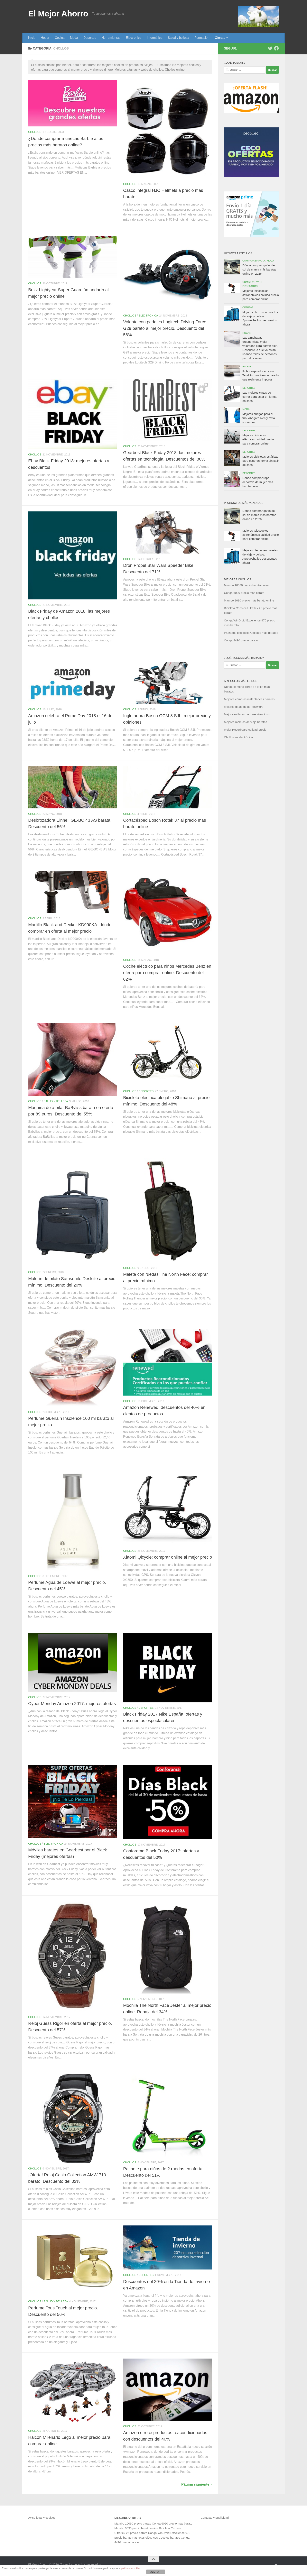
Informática (154, 37)
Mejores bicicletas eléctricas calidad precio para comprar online (258, 439)
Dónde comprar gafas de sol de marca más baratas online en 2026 (259, 269)
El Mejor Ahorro (58, 13)
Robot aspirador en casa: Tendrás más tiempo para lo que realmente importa (260, 375)
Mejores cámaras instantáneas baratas (249, 699)
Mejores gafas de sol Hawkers (243, 706)
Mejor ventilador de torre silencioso (247, 714)
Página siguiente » (196, 2484)
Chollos (34, 131)
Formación (202, 37)
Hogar (45, 37)
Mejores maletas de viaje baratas (245, 722)
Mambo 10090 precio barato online (246, 585)
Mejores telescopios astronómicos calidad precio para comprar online (260, 295)
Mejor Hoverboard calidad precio (245, 729)
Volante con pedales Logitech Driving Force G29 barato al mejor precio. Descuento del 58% (164, 328)
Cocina (60, 37)
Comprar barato (253, 260)
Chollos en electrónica (238, 737)
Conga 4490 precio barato (241, 640)
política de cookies (130, 2568)
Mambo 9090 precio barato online (136, 2528)
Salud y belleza (178, 37)
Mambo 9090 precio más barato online (249, 600)
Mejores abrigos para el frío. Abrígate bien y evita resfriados (258, 418)
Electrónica (133, 37)
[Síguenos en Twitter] (270, 48)
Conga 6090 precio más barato (244, 592)
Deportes (89, 37)
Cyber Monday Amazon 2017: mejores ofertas (72, 1703)
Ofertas (220, 37)
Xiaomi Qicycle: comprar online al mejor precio (167, 1557)
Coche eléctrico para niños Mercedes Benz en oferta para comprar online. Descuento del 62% (167, 973)
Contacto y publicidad (215, 2517)
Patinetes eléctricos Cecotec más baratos (251, 632)
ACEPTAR (155, 2572)
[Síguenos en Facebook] (276, 48)
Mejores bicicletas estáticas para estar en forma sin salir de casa (260, 460)
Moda (74, 37)
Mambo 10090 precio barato (132, 2523)
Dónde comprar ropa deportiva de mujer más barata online (257, 482)
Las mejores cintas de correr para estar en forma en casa (259, 396)
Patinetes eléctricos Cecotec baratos (156, 2537)
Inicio (31, 37)
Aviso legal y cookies (41, 2517)
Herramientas (111, 37)
